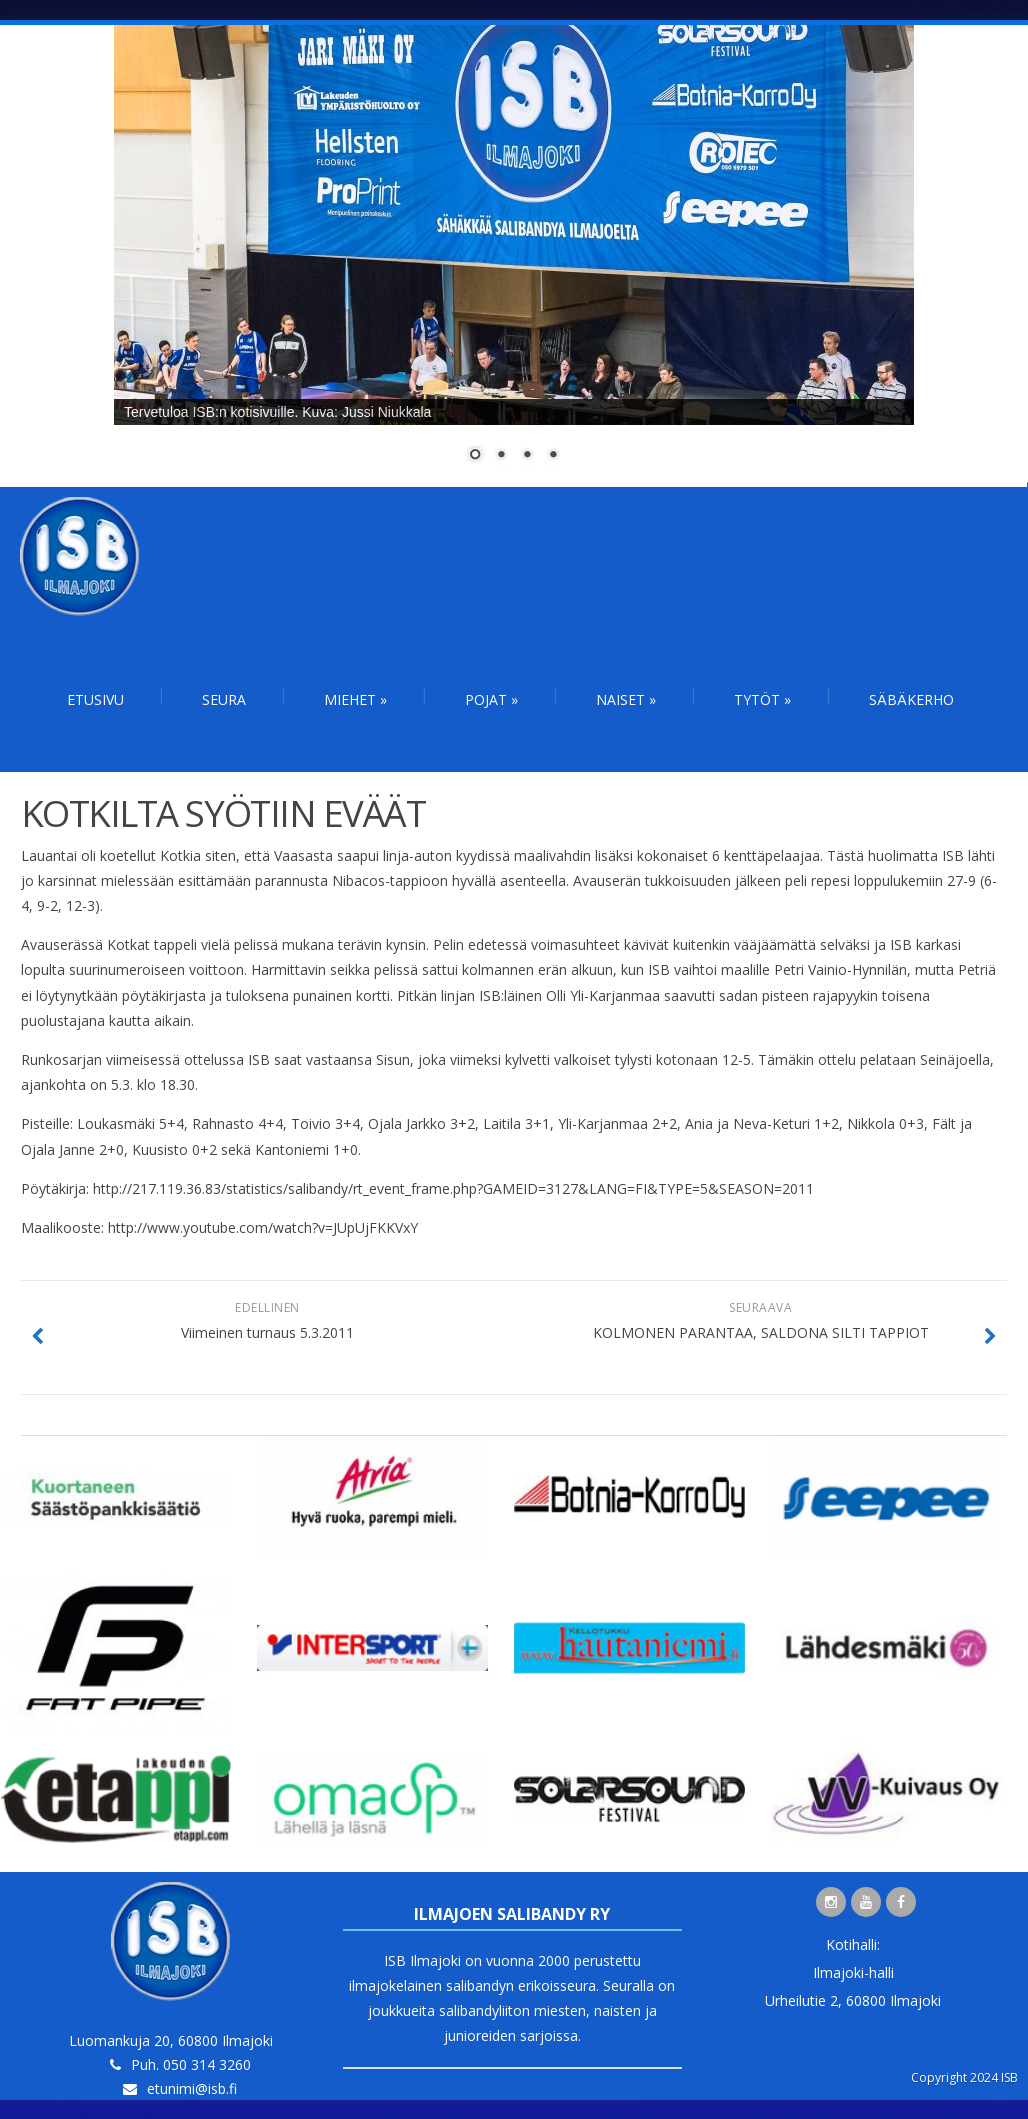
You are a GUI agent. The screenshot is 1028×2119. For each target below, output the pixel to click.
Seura (224, 699)
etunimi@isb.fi (192, 2088)
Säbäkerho (911, 699)
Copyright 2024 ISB (964, 2077)
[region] (514, 256)
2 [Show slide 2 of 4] (501, 456)
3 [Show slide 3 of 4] (527, 456)
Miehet (355, 699)
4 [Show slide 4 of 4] (553, 456)
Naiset (626, 699)
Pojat (491, 699)
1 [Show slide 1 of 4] (475, 456)
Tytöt (762, 699)
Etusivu (95, 699)
